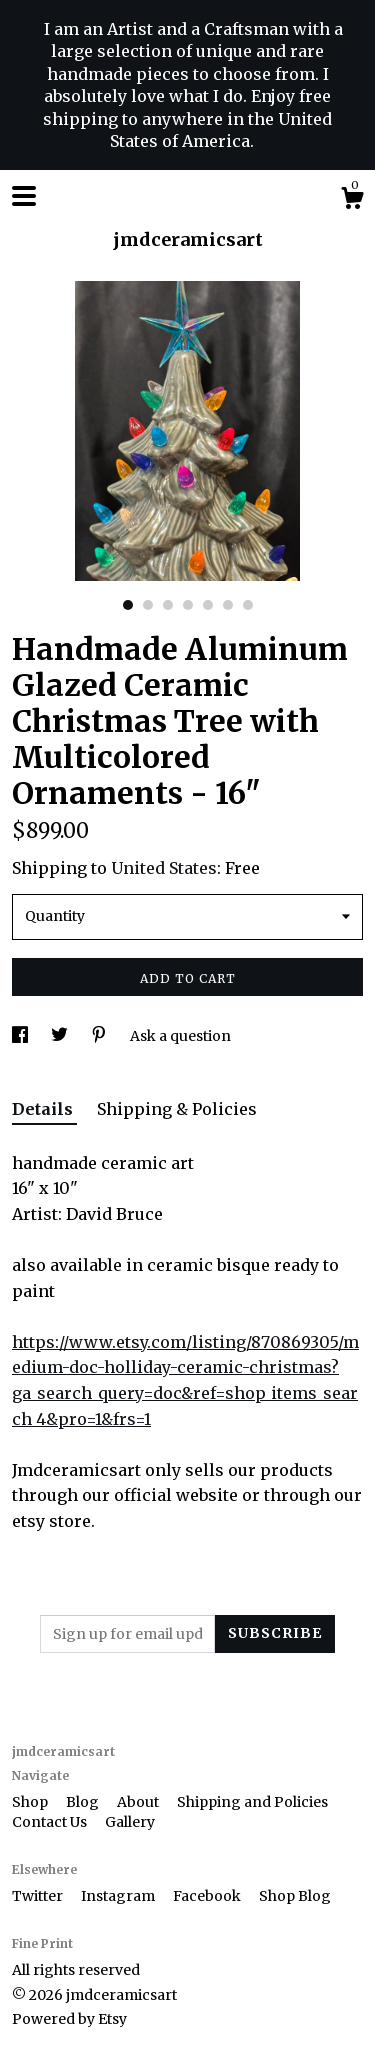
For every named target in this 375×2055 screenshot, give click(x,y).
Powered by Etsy (69, 2019)
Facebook (208, 1896)
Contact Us (51, 1822)
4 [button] (188, 605)
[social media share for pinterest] (100, 1036)
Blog (84, 1802)
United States (164, 868)
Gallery (130, 1822)
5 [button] (208, 605)
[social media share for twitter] (61, 1036)
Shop (31, 1802)
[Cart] (352, 201)
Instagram (119, 1896)
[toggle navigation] (24, 196)
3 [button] (168, 605)
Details (44, 1109)
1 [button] (128, 605)
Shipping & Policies (177, 1109)
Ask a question (180, 1036)
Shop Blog (295, 1896)
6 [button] (228, 605)
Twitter (39, 1896)
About (139, 1802)
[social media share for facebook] (21, 1036)
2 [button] (148, 605)
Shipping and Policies (252, 1802)
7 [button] (248, 605)
